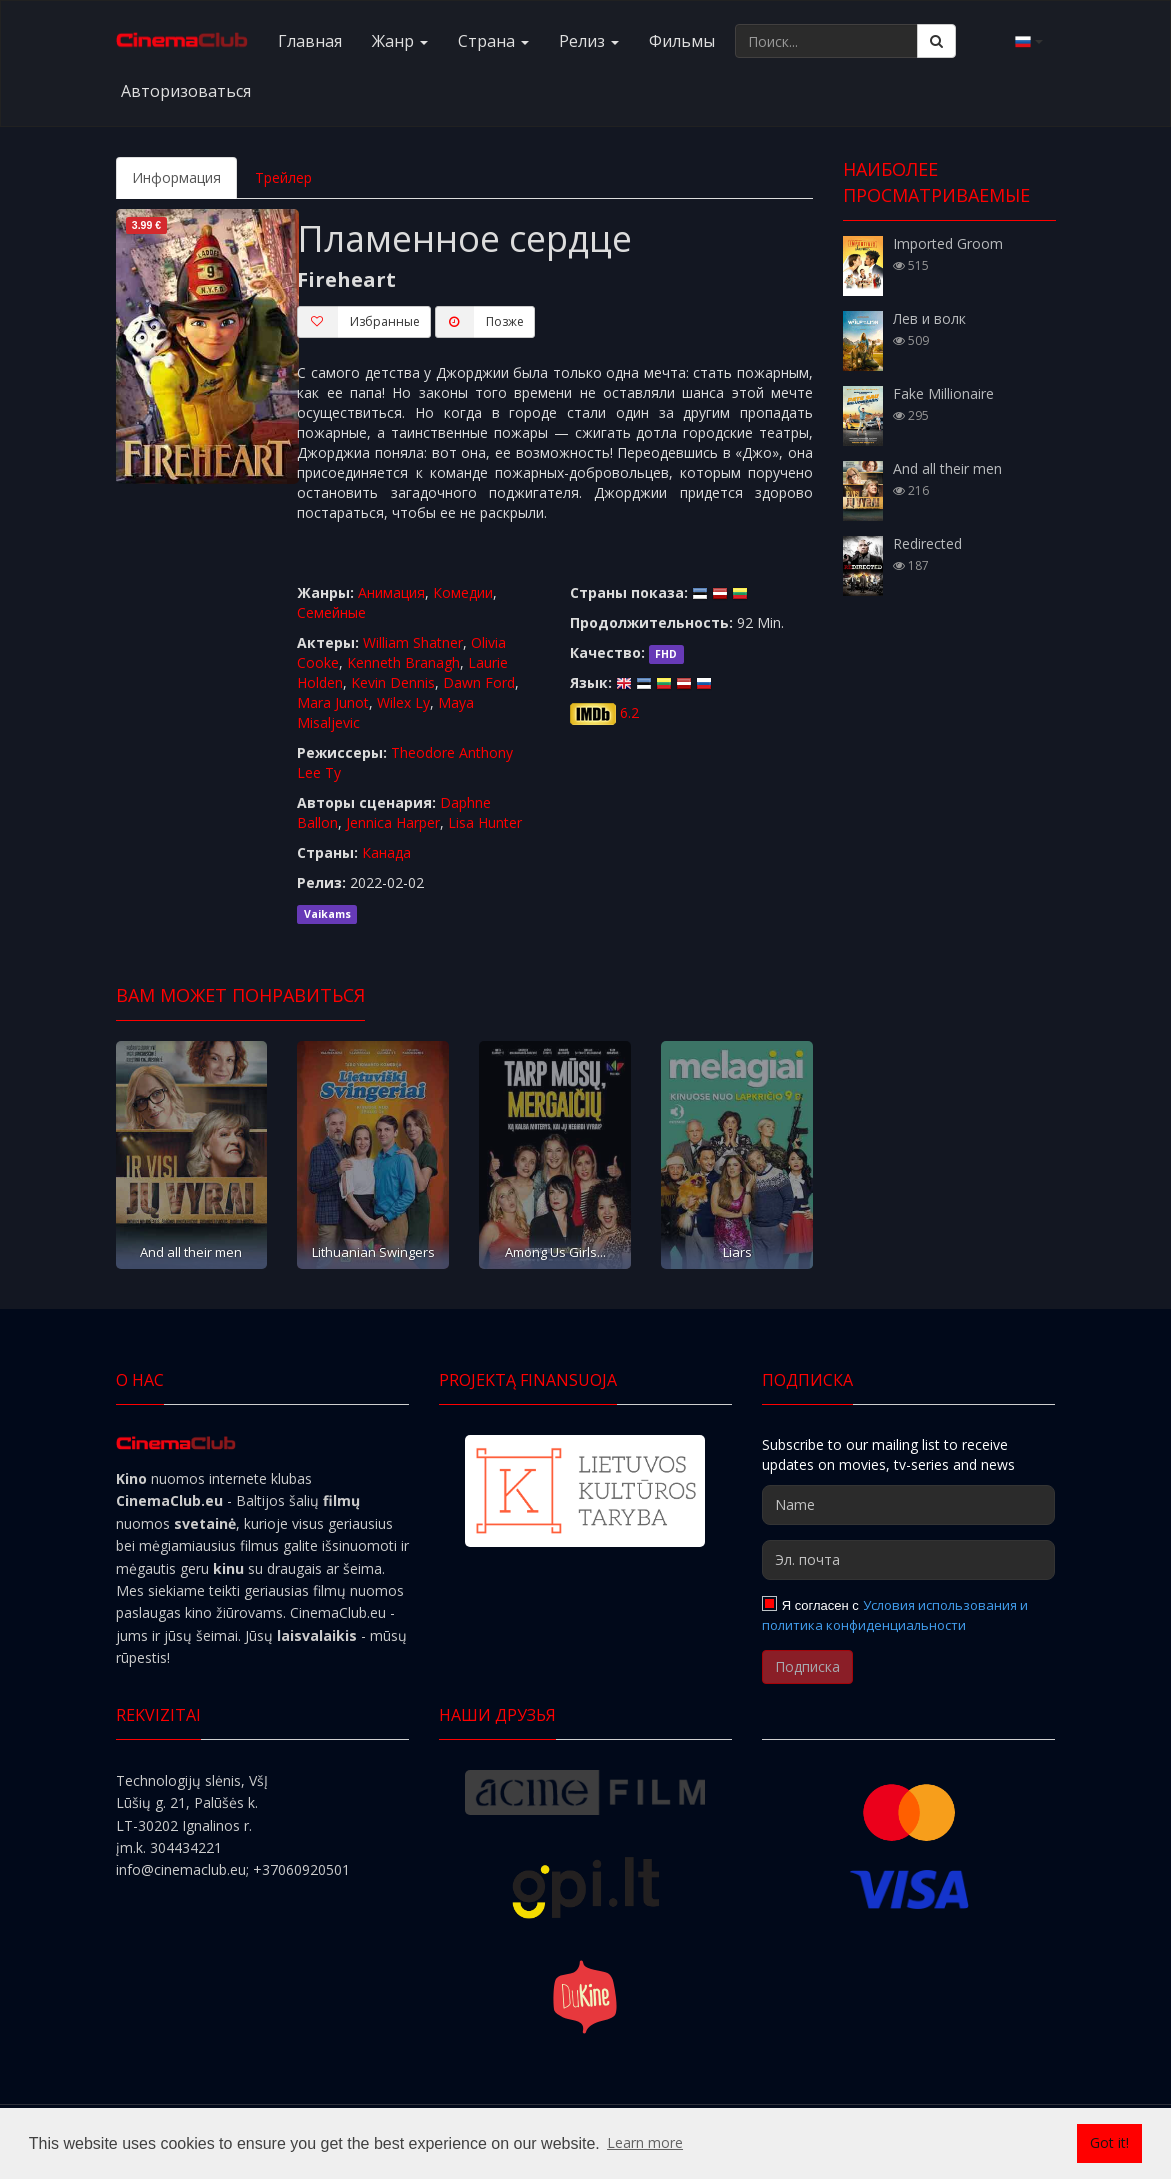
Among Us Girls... (555, 1252)
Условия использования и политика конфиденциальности (895, 1615)
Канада (386, 852)
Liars (737, 1252)
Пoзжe (479, 322)
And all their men (191, 1252)
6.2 (629, 712)
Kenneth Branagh (403, 662)
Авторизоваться (186, 91)
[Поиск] (936, 41)
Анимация (391, 592)
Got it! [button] (1109, 2142)
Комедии (463, 592)
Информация (176, 177)
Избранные (358, 322)
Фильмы (682, 41)
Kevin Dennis (393, 682)
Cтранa (493, 41)
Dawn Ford (479, 682)
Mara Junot (333, 702)
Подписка (807, 1666)
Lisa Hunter (485, 822)
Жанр (400, 41)
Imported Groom (948, 243)
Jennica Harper (393, 822)
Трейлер (283, 177)
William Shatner (413, 642)
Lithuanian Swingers (373, 1252)
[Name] (908, 1505)
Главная (310, 41)
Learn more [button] (645, 2142)
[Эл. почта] (908, 1560)
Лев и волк (929, 318)
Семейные (331, 612)
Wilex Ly (403, 702)
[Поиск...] (826, 41)
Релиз (589, 41)
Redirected (927, 543)
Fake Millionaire (943, 393)
